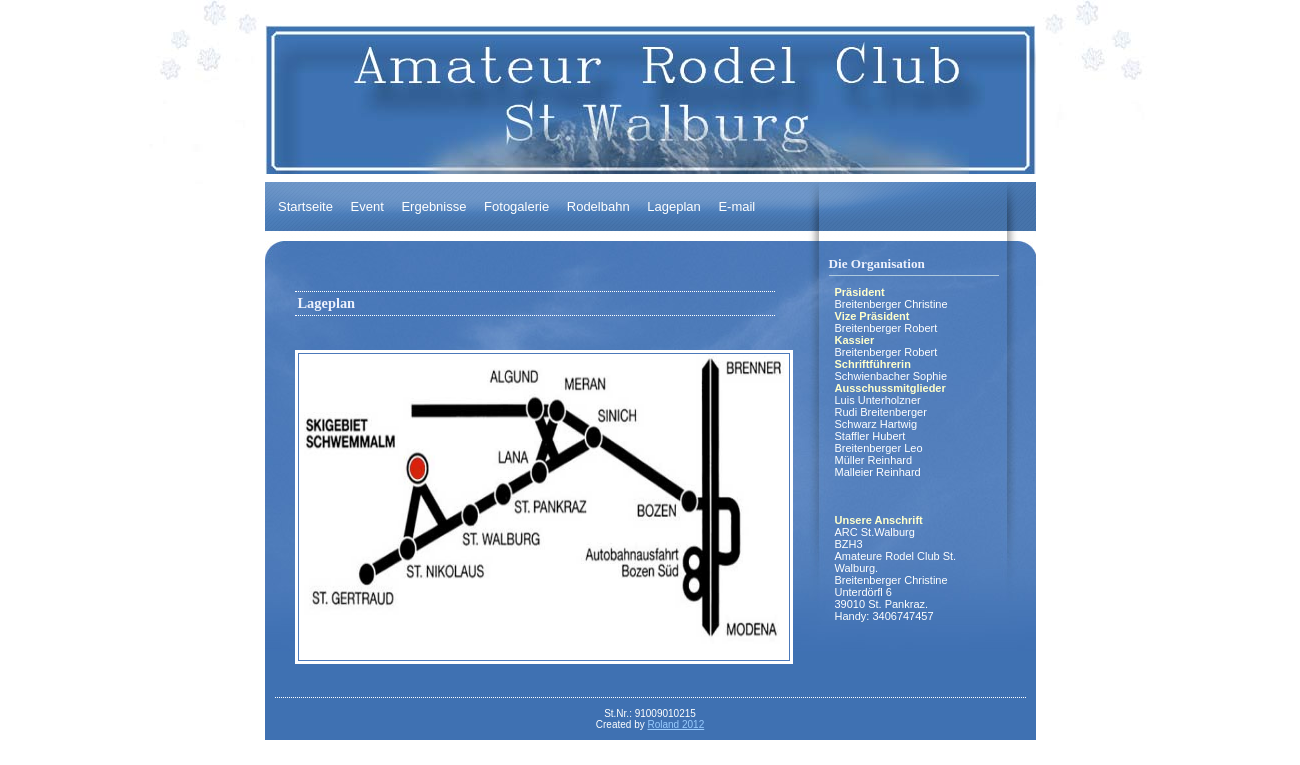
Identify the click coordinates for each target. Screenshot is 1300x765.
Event (367, 206)
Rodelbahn (598, 206)
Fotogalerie (516, 206)
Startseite (305, 206)
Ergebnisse (433, 206)
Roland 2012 (675, 724)
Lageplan (674, 206)
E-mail (736, 206)
